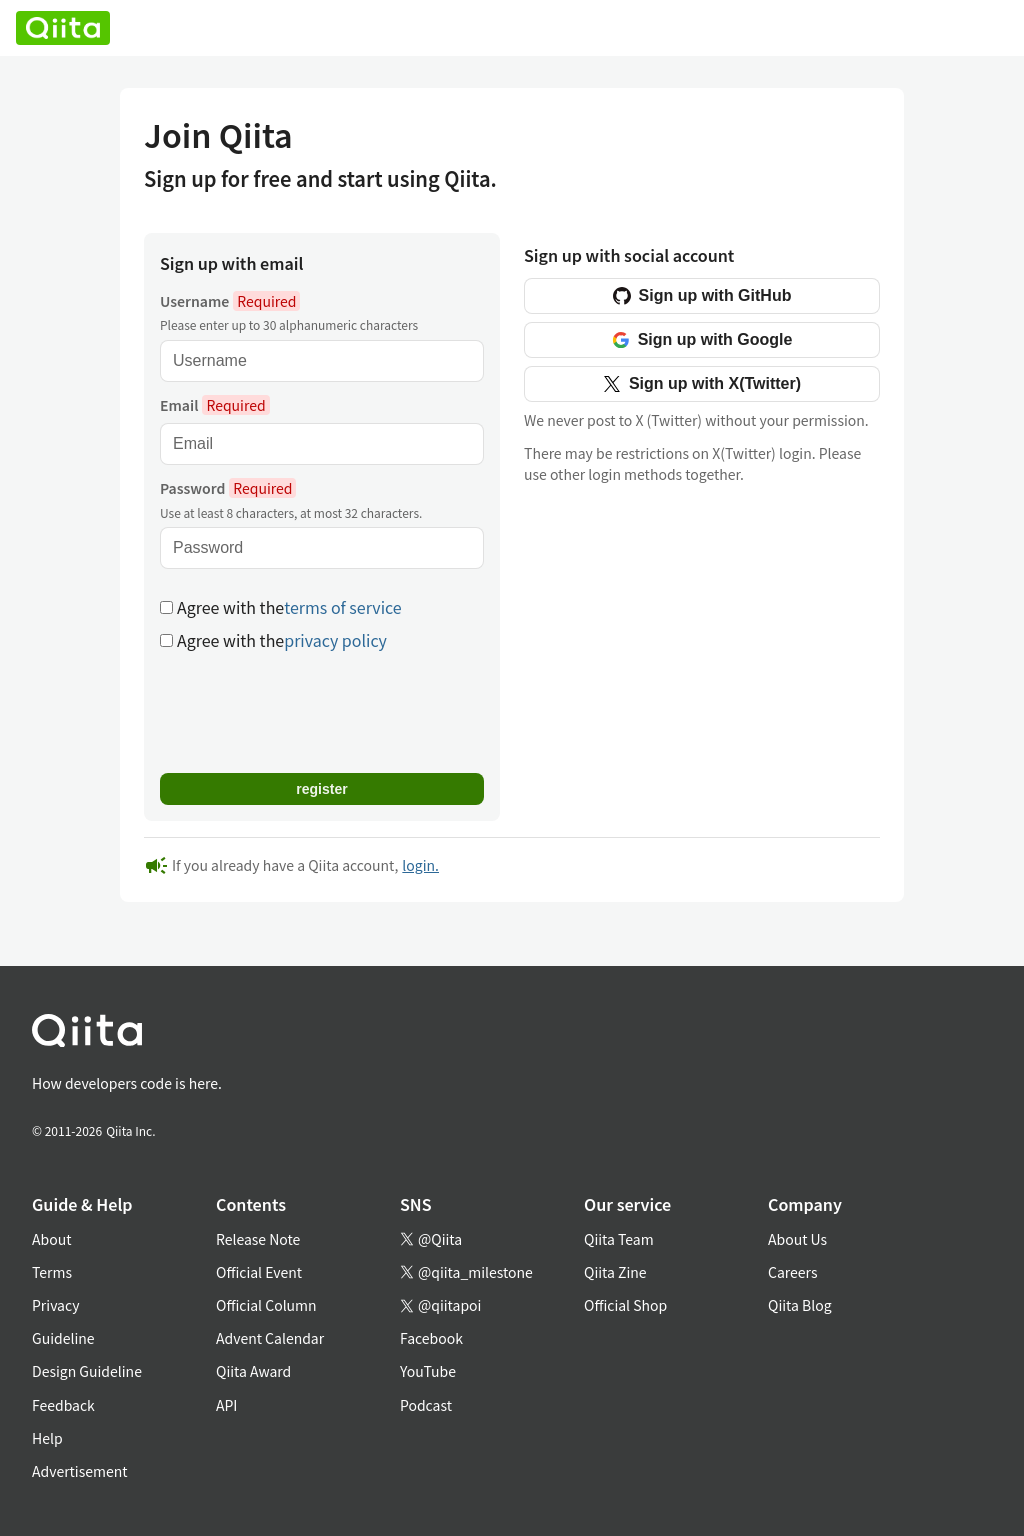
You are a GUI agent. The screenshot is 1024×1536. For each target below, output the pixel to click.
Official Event (259, 1272)
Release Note (258, 1239)
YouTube (428, 1371)
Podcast (426, 1405)
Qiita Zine (615, 1272)
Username (230, 301)
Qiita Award (253, 1371)
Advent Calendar (270, 1338)
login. (420, 865)
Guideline (63, 1338)
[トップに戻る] (488, 1034)
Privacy (55, 1305)
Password (228, 488)
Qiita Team (619, 1239)
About (51, 1239)
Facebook (431, 1338)
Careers (792, 1272)
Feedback (63, 1405)
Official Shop (625, 1305)
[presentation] (312, 710)
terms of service (342, 607)
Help (47, 1438)
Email (215, 405)
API (226, 1405)
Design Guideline (87, 1371)
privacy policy (335, 640)
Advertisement (80, 1471)
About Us (797, 1239)
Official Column (266, 1305)
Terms (52, 1272)
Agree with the (281, 607)
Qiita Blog (800, 1305)
